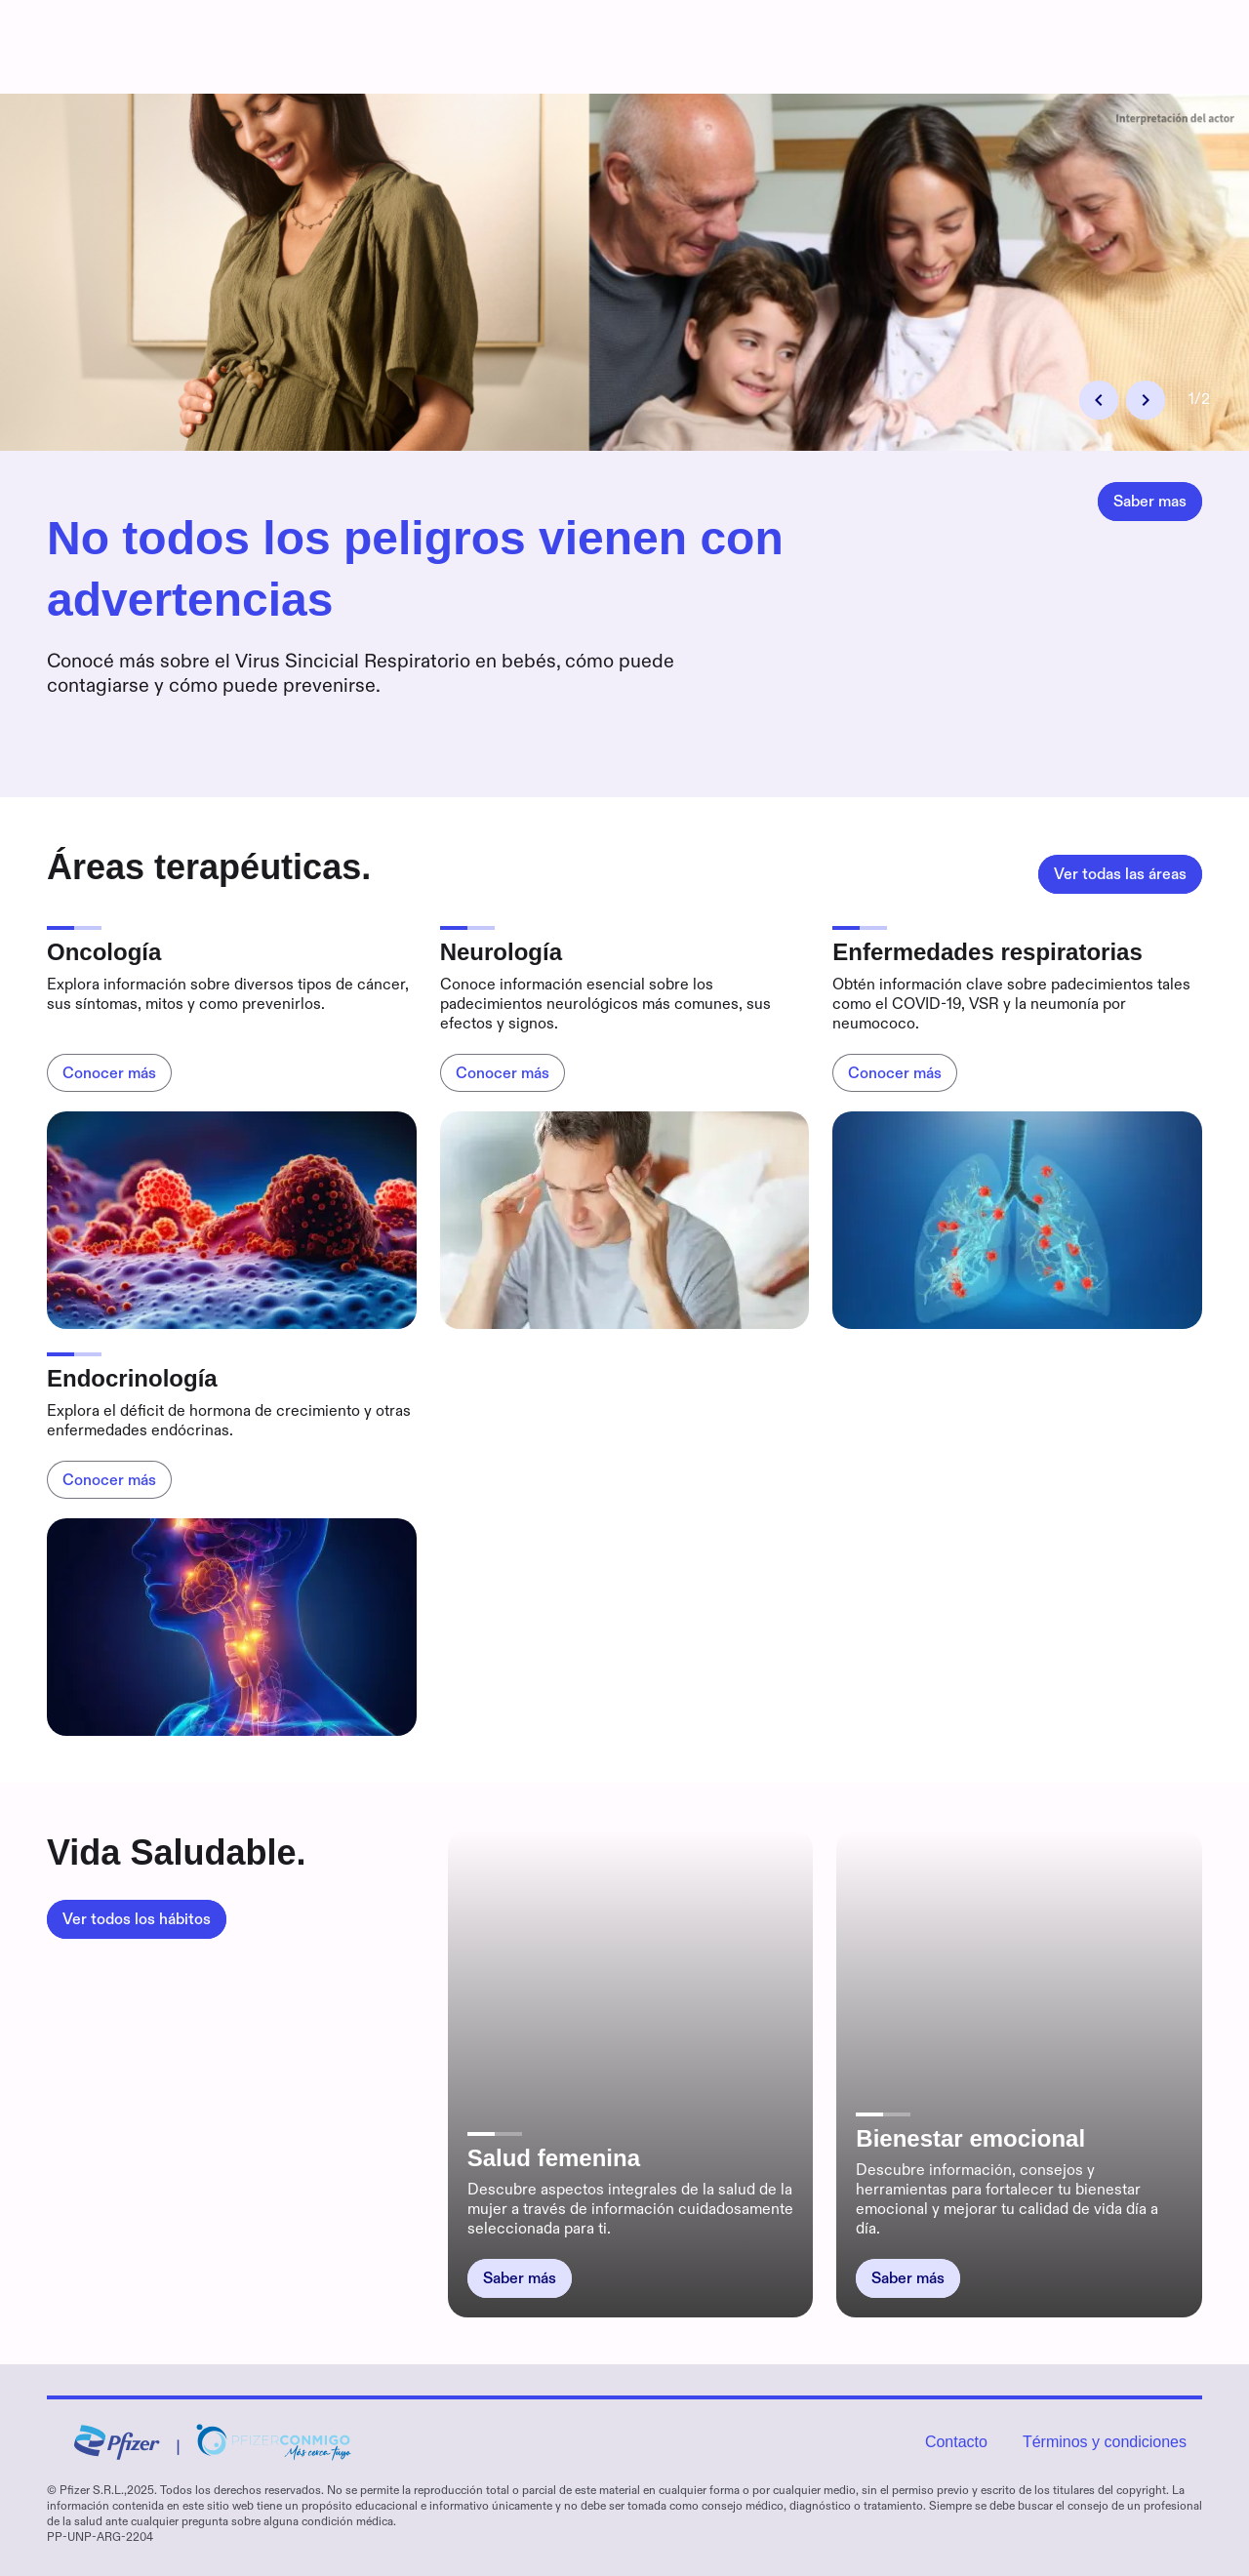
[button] (1098, 400)
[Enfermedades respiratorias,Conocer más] (894, 1073)
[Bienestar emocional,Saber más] (908, 2278)
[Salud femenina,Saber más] (519, 2278)
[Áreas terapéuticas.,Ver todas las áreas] (1120, 874)
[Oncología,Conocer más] (109, 1073)
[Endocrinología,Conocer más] (109, 1480)
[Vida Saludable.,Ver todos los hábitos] (136, 1919)
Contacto (956, 2442)
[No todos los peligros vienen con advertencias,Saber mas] (1150, 501)
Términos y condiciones (1105, 2442)
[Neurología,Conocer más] (502, 1073)
